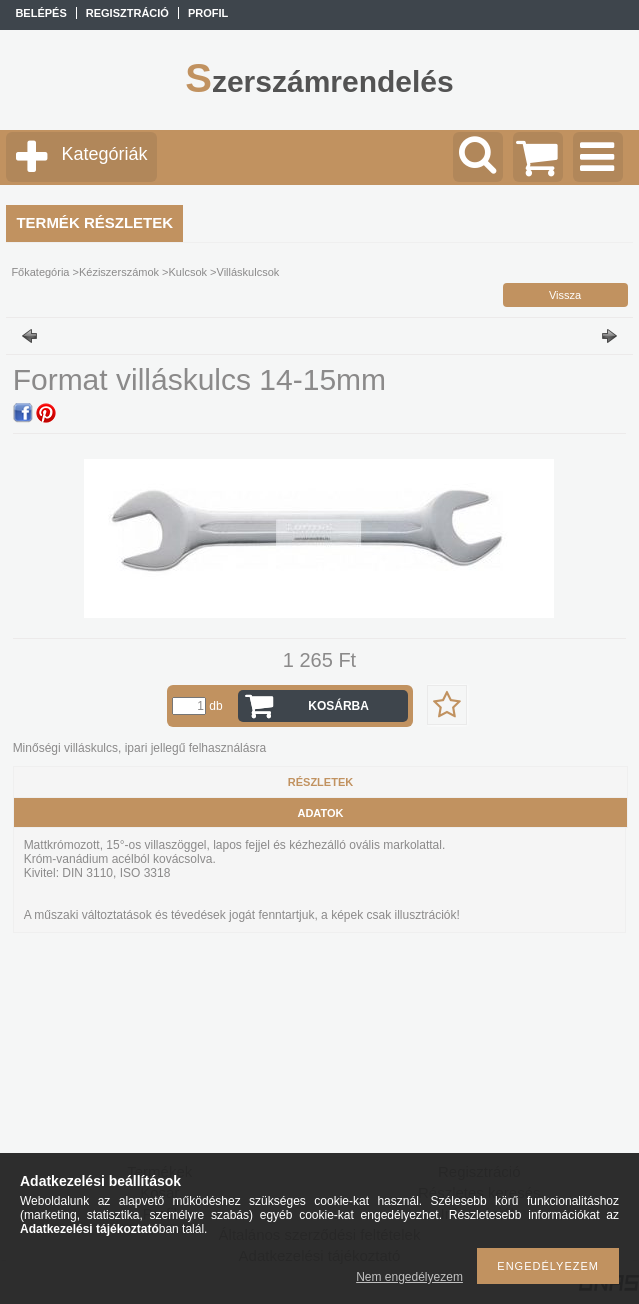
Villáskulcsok (248, 272)
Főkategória (40, 272)
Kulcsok (188, 272)
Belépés (40, 13)
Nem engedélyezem (409, 1277)
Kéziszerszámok (119, 272)
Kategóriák (104, 154)
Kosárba (338, 706)
